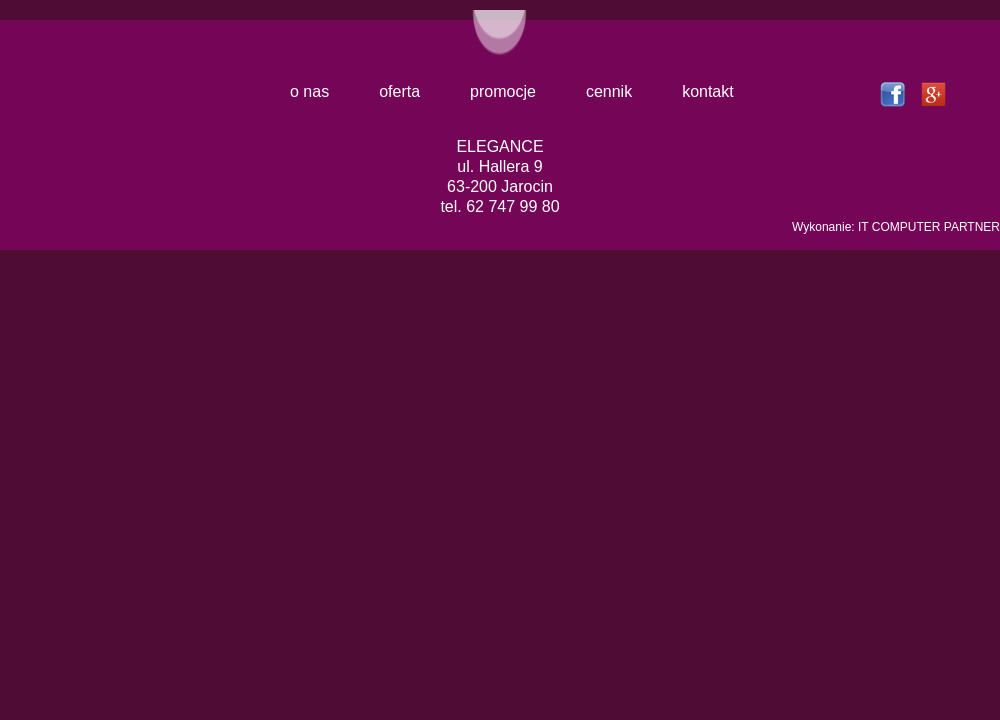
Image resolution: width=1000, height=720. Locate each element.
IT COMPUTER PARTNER (929, 227)
